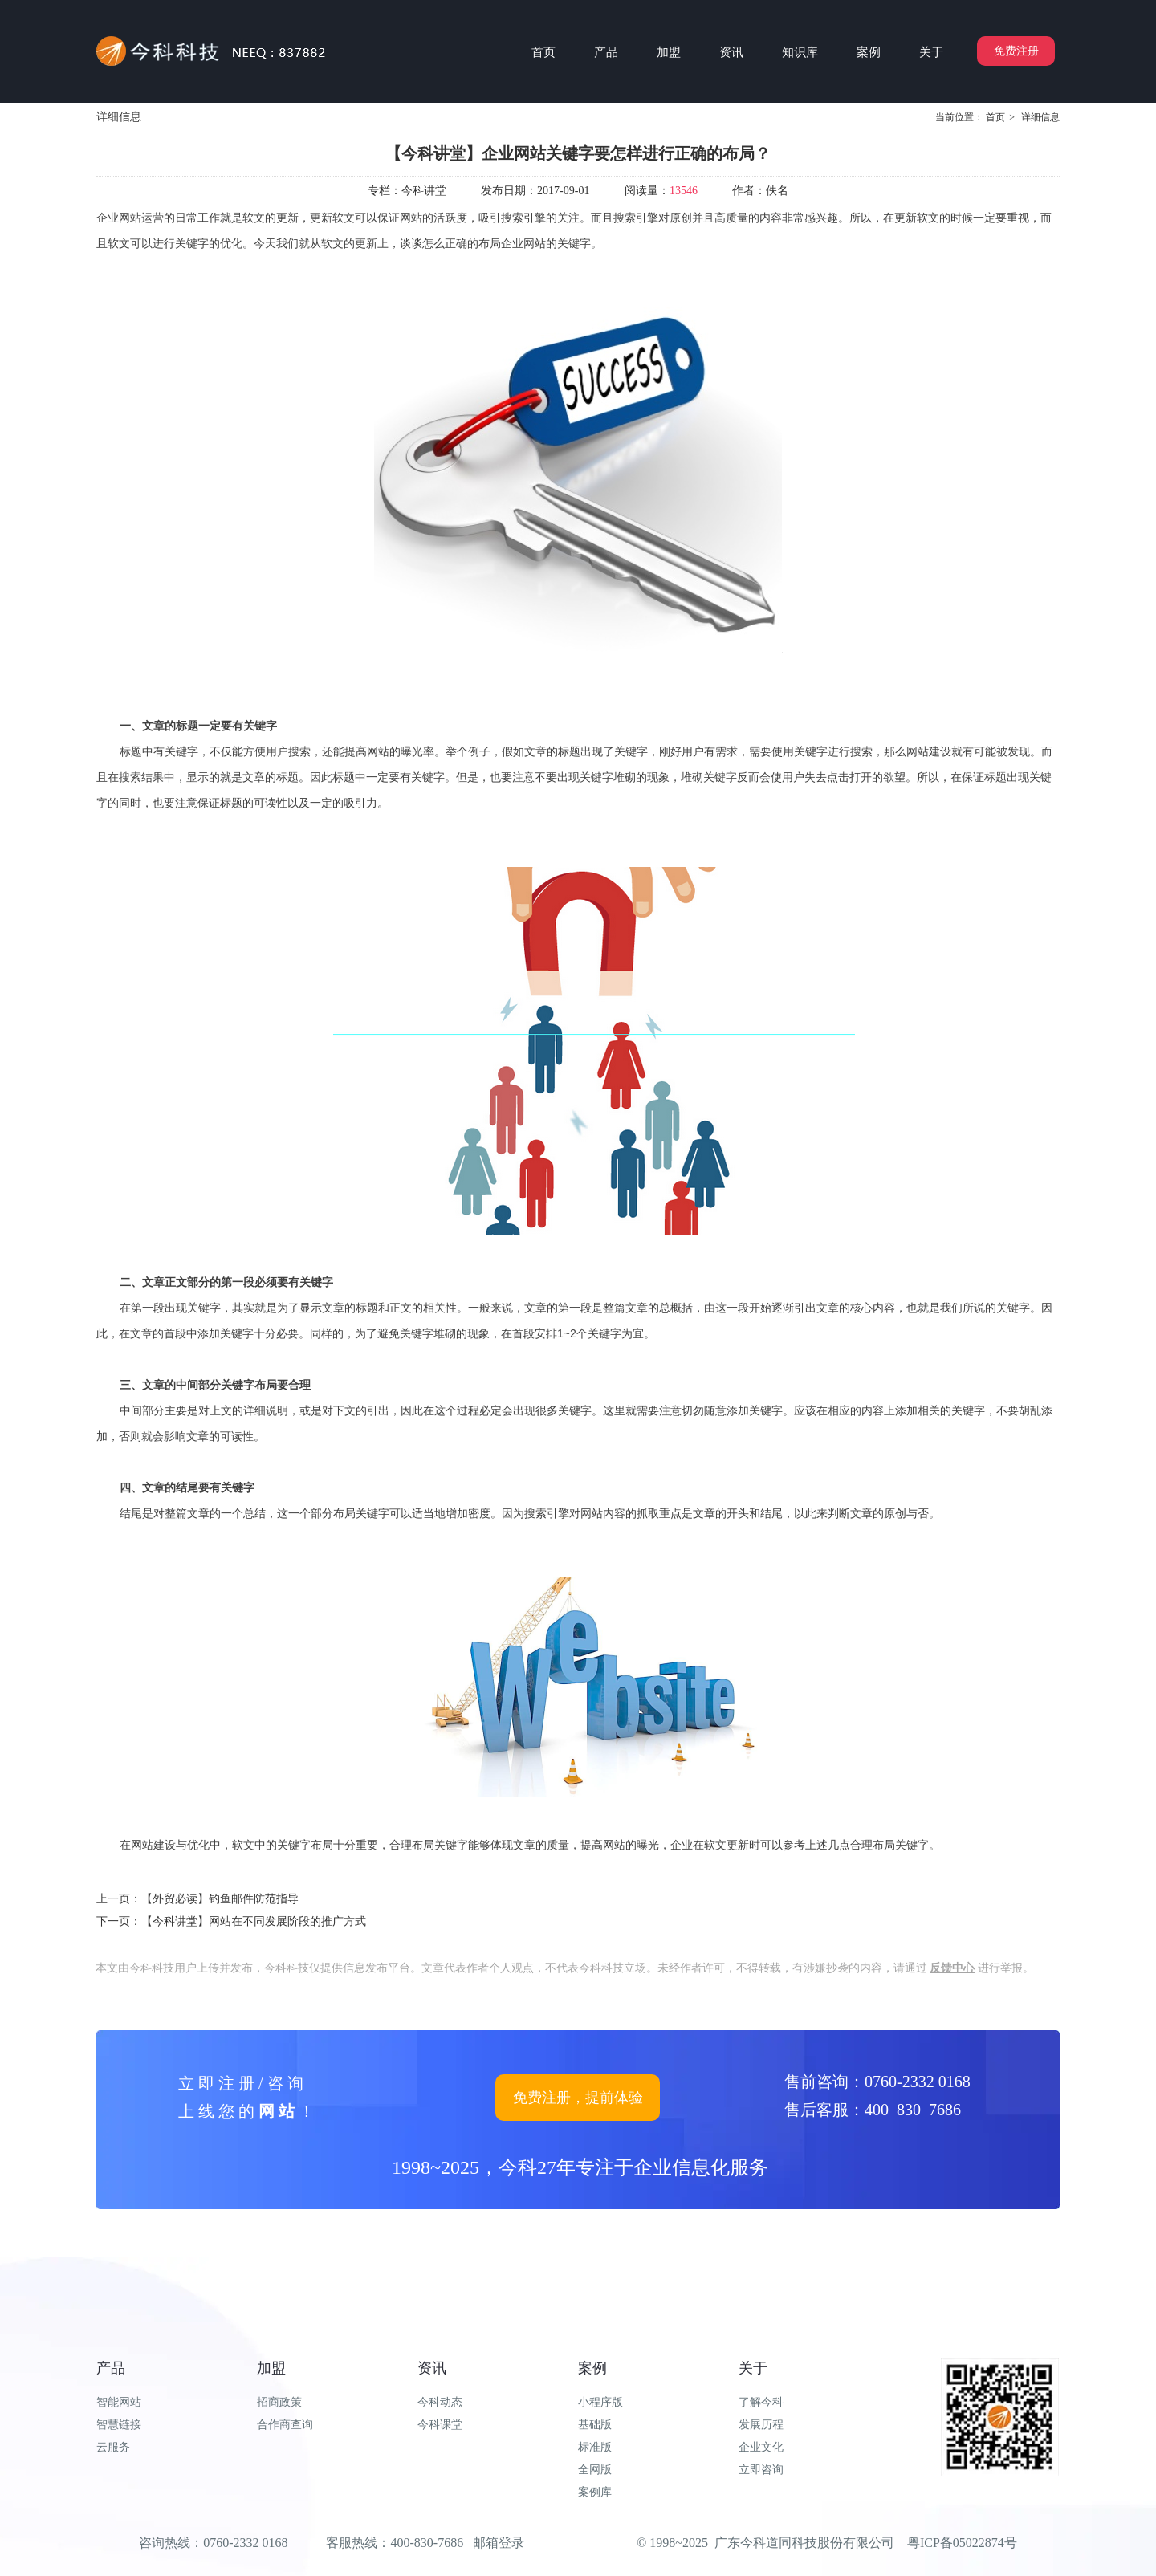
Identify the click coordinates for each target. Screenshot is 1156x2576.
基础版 (595, 2425)
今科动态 (439, 2402)
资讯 (431, 2368)
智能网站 (118, 2402)
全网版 (595, 2470)
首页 (995, 117)
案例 (592, 2368)
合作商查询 (285, 2425)
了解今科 (761, 2402)
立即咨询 (761, 2470)
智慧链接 (118, 2425)
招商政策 (279, 2402)
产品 (110, 2368)
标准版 (595, 2447)
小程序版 (600, 2402)
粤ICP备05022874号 (962, 2543)
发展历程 (761, 2425)
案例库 (595, 2492)
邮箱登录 (498, 2543)
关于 (753, 2368)
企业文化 (761, 2447)
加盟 (271, 2368)
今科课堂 (439, 2425)
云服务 (113, 2447)
